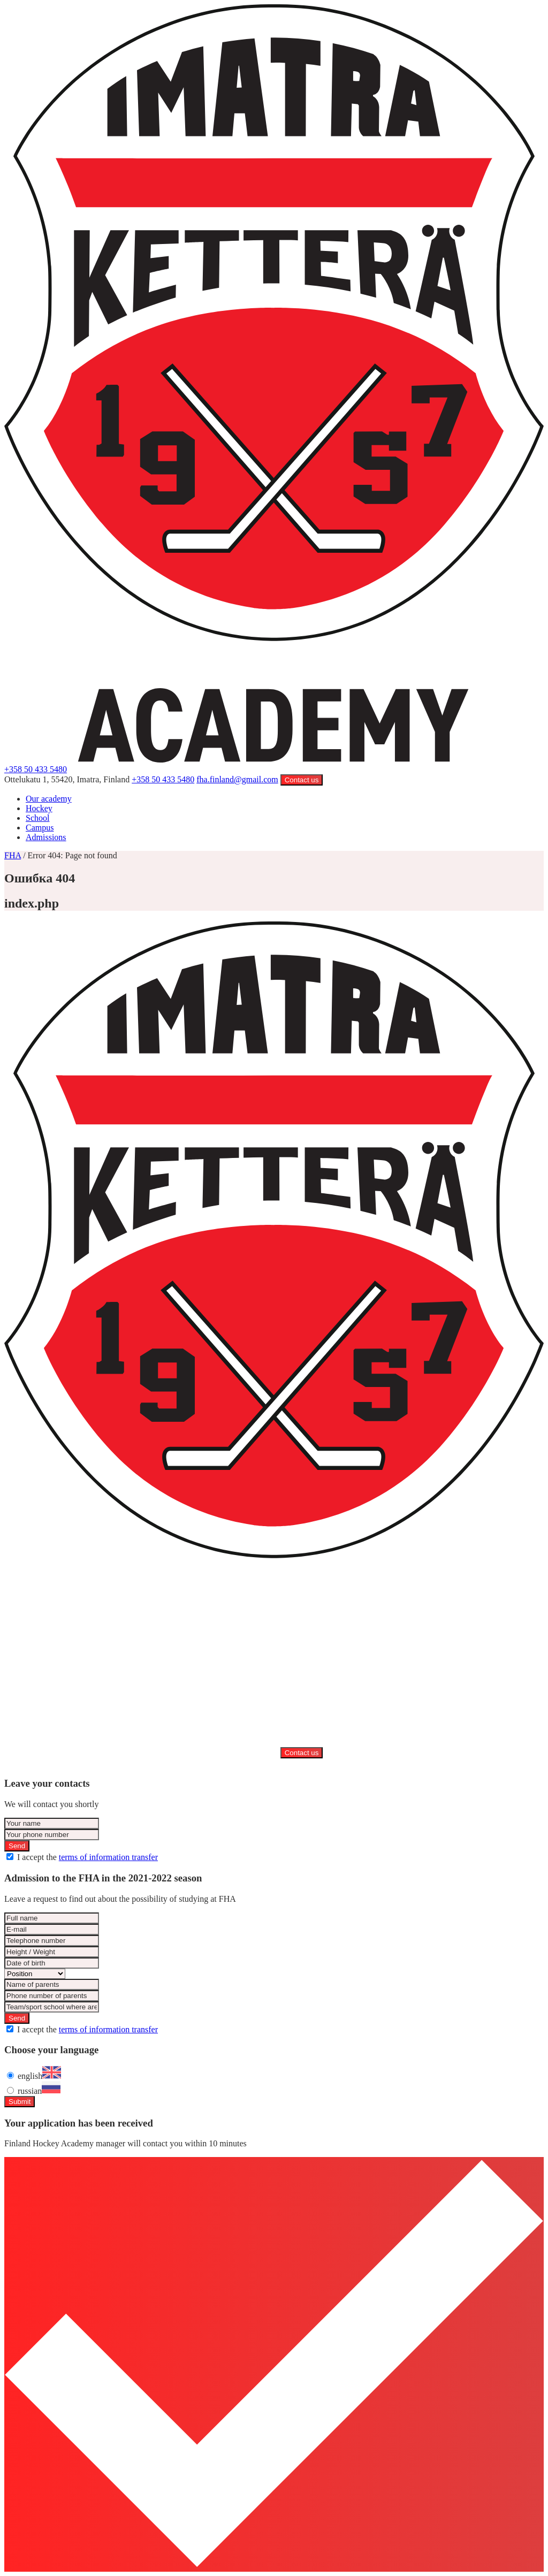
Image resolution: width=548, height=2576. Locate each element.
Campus (40, 827)
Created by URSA (276, 1762)
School (37, 817)
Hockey (39, 808)
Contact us (302, 780)
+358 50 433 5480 (35, 769)
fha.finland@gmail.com (237, 779)
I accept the (87, 1857)
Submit (20, 2102)
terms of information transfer (108, 1857)
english (39, 2075)
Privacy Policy (218, 1762)
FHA (12, 855)
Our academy (49, 798)
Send (17, 1846)
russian (39, 2090)
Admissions (46, 837)
